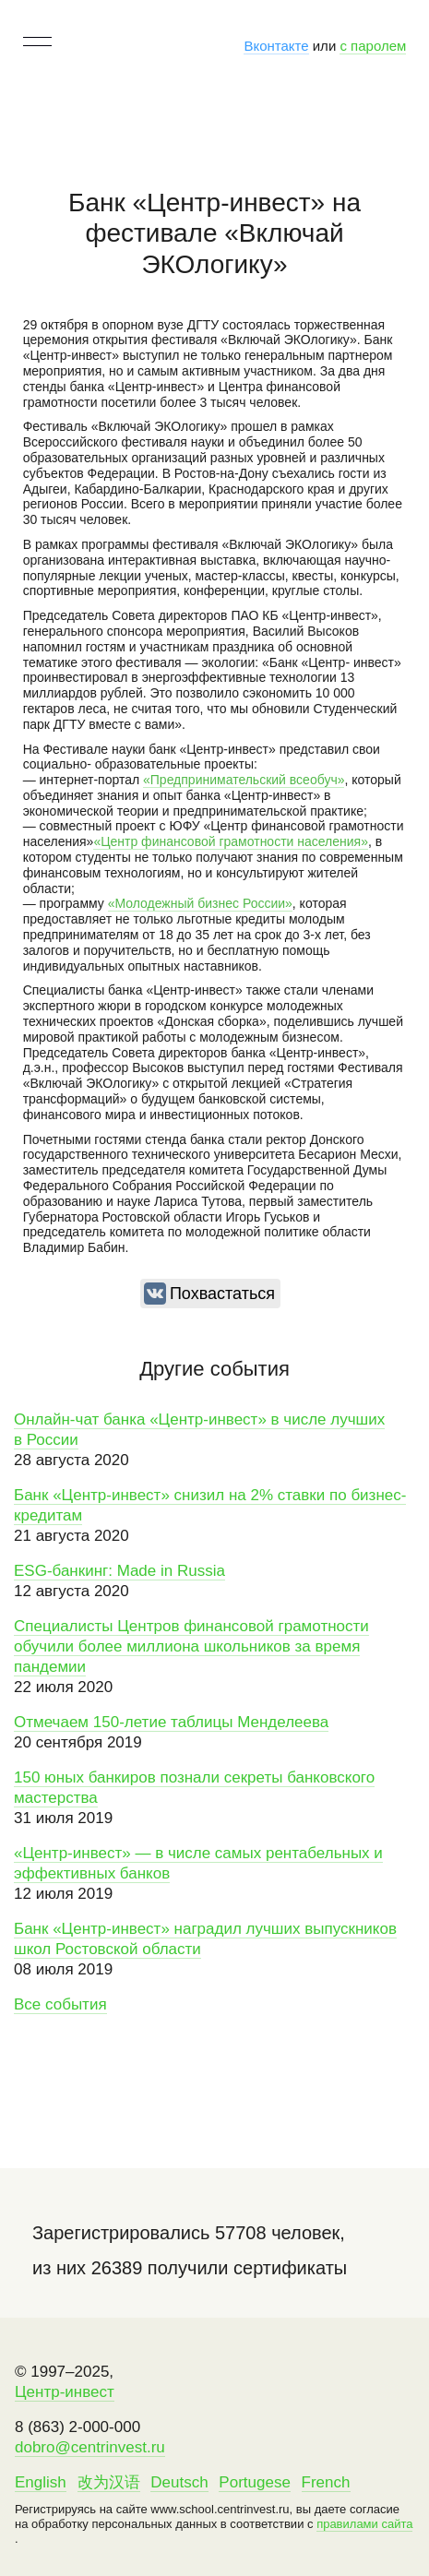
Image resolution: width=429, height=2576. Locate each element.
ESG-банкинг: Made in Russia (119, 1571)
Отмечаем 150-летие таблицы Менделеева (171, 1722)
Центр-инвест (64, 2392)
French (326, 2482)
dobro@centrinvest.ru (90, 2447)
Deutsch (179, 2482)
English (40, 2482)
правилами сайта (364, 2524)
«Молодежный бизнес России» (200, 903)
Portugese (255, 2482)
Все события (60, 2004)
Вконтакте (276, 46)
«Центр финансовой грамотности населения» (230, 841)
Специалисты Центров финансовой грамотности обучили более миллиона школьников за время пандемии (191, 1646)
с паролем (373, 46)
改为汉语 (108, 2482)
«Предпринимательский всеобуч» (243, 779)
